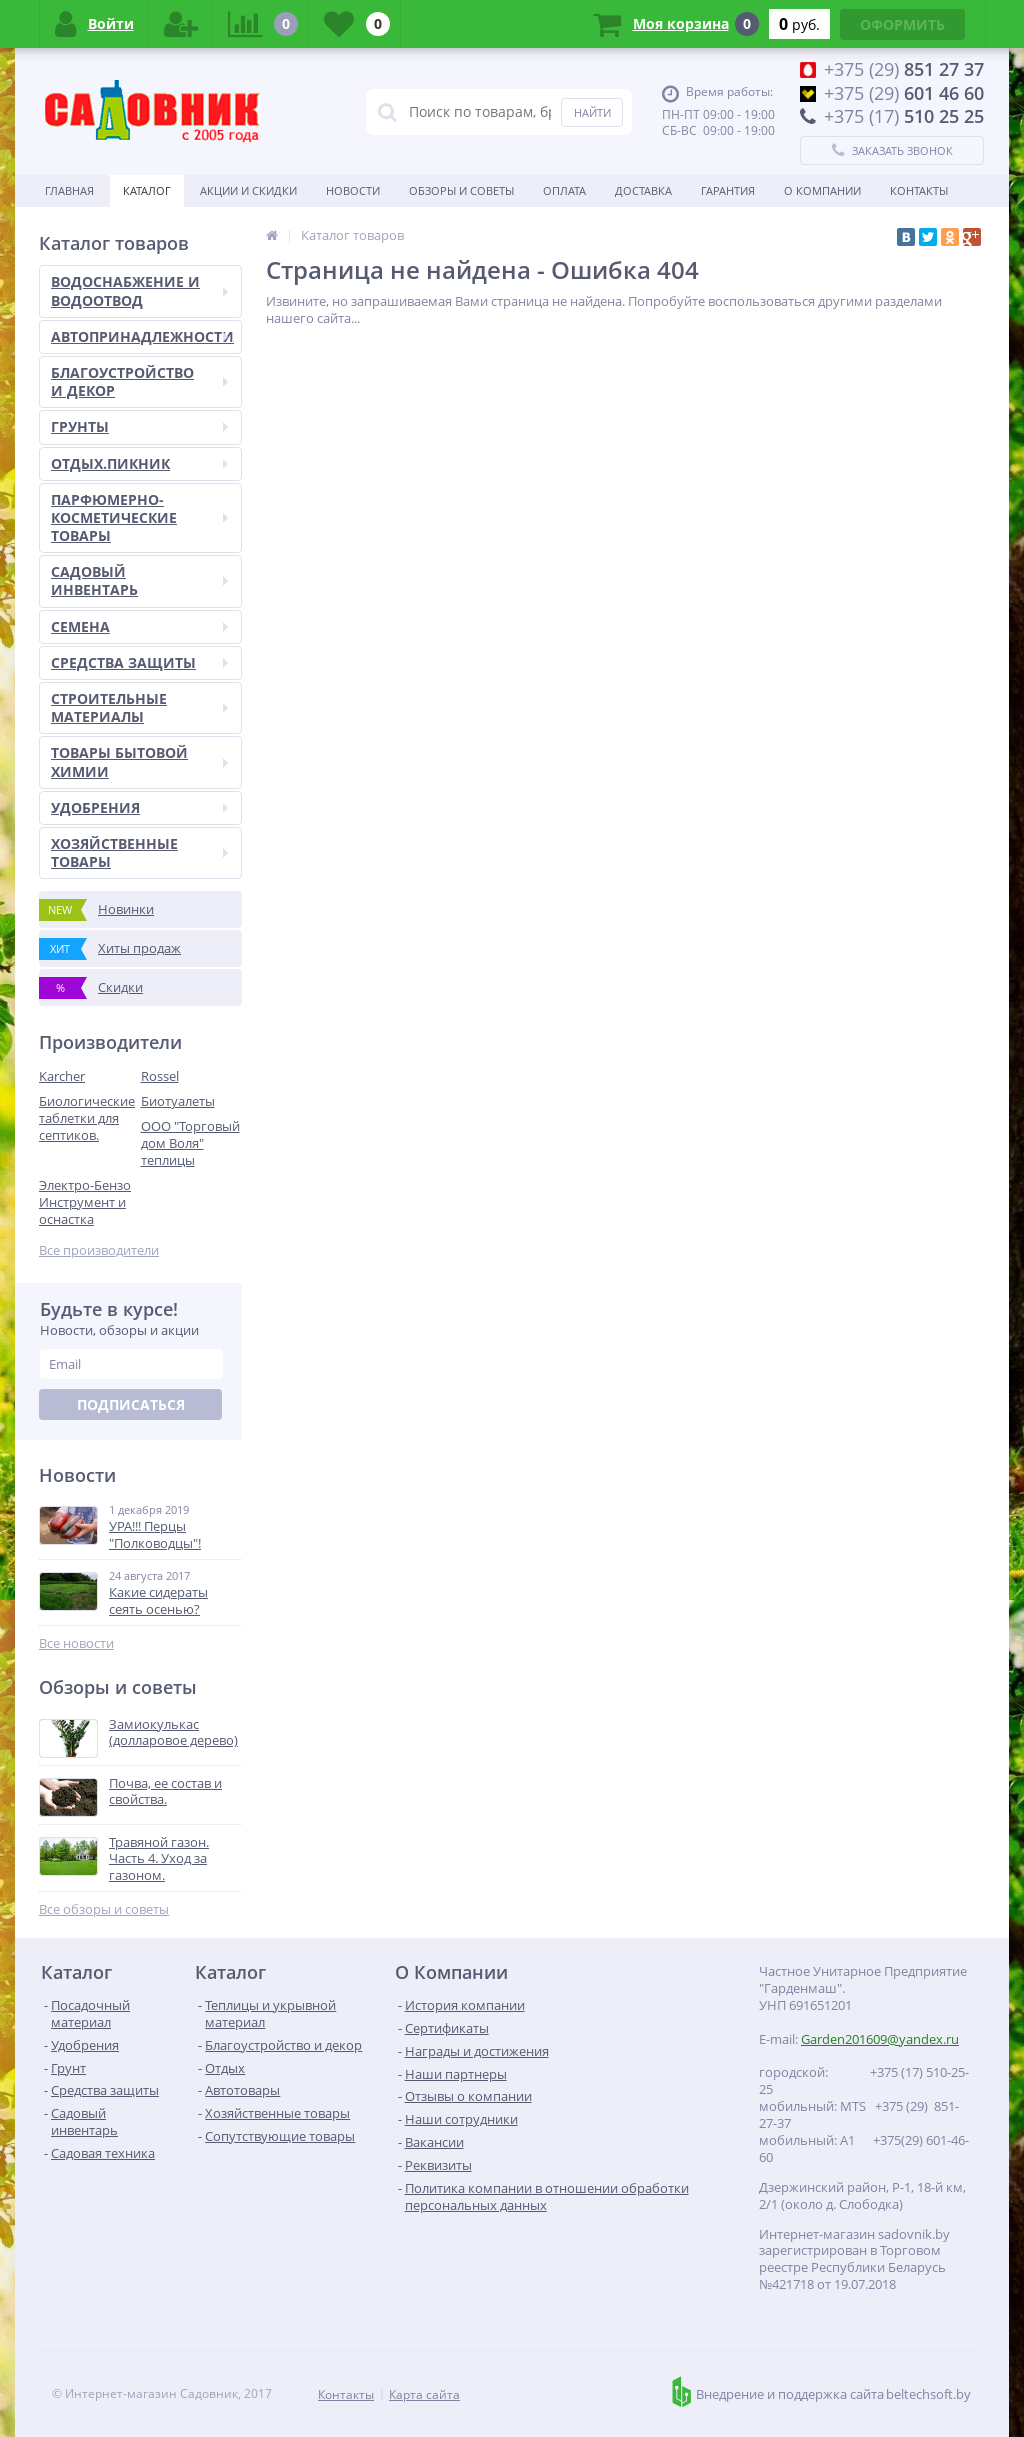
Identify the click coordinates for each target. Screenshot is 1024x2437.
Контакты (919, 190)
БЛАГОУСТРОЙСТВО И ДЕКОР (139, 381)
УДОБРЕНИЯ (139, 807)
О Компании (822, 190)
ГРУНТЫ (139, 426)
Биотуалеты (178, 1101)
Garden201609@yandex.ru (880, 2039)
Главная (69, 190)
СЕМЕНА (139, 626)
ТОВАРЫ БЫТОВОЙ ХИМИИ (139, 761)
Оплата (564, 190)
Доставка (643, 190)
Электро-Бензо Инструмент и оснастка (85, 1202)
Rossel (160, 1076)
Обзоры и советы (461, 190)
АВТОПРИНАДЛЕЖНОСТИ (142, 336)
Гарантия (728, 190)
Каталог (147, 190)
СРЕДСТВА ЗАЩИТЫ (139, 662)
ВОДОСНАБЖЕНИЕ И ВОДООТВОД (139, 290)
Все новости (76, 1643)
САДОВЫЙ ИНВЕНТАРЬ (139, 580)
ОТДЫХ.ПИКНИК (139, 463)
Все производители (99, 1250)
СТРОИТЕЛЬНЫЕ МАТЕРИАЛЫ (139, 707)
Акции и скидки (248, 190)
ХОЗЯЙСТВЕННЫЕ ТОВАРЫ (139, 852)
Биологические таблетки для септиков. (87, 1118)
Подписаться (131, 1404)
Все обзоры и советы (104, 1909)
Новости (353, 190)
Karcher (62, 1076)
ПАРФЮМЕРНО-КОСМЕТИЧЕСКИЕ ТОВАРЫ (139, 517)
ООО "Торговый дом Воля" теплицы (190, 1143)
